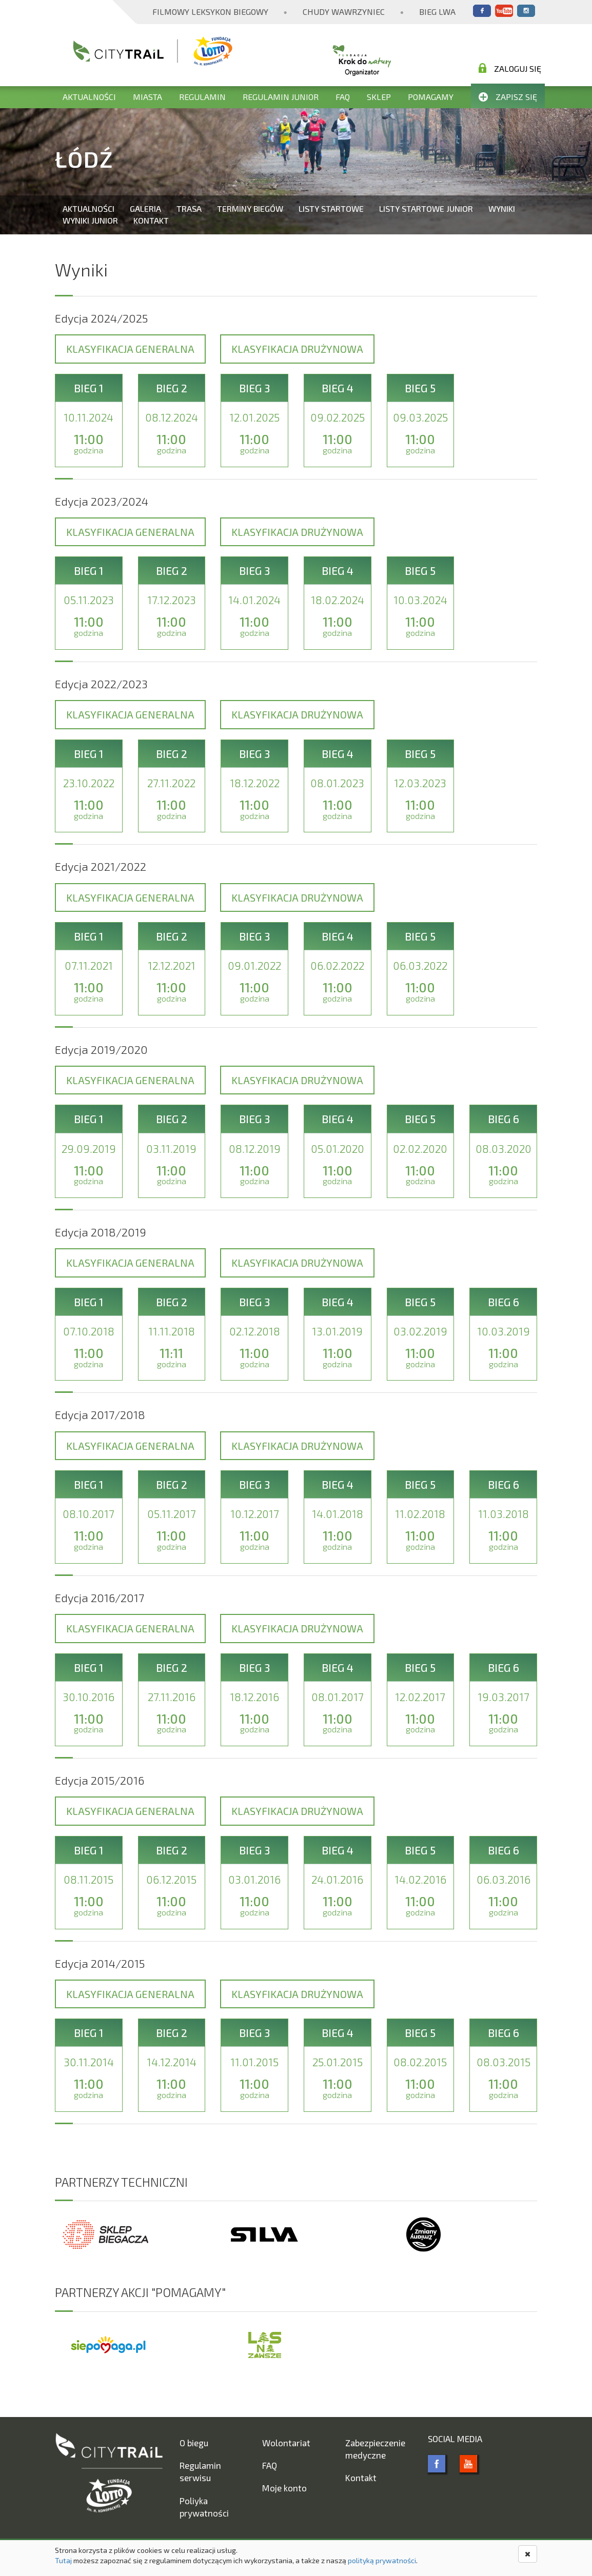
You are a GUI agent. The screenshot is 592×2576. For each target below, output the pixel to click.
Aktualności (89, 97)
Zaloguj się (510, 68)
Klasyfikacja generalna (130, 349)
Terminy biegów (250, 208)
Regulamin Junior (281, 97)
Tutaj (63, 2560)
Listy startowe (331, 208)
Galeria (145, 208)
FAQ (343, 97)
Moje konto (284, 2488)
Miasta (147, 97)
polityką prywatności (382, 2560)
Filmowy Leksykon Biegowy (210, 11)
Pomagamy (430, 97)
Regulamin (202, 97)
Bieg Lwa (437, 11)
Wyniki (501, 208)
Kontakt (151, 220)
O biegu (194, 2443)
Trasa (189, 208)
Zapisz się (508, 97)
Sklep (379, 97)
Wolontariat (286, 2443)
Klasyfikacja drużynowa (297, 349)
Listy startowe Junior (426, 208)
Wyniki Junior (90, 220)
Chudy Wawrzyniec (344, 11)
